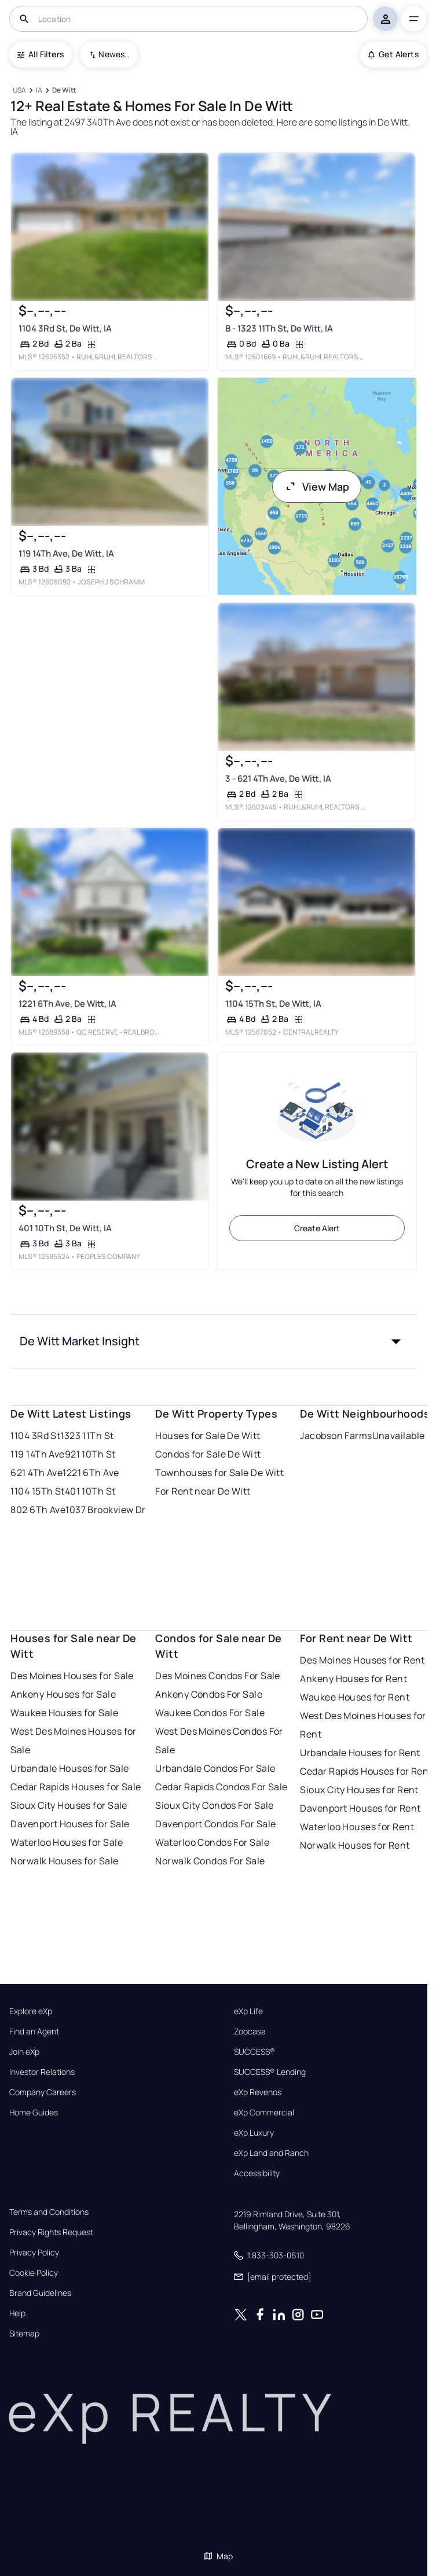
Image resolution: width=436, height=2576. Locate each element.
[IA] (39, 90)
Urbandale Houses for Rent (360, 1752)
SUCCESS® (254, 2052)
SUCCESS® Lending (270, 2072)
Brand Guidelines (40, 2293)
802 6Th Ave (37, 1509)
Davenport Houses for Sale (69, 1823)
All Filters (40, 54)
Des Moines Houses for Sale (71, 1675)
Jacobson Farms (336, 1435)
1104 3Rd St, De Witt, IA (65, 328)
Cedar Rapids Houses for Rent (366, 1771)
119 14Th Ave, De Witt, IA (66, 553)
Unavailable (398, 1435)
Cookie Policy (33, 2273)
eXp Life (248, 2011)
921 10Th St (90, 1454)
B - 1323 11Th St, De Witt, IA (278, 328)
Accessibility (257, 2173)
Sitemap (24, 2334)
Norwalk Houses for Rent (354, 1845)
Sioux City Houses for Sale (68, 1805)
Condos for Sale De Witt (208, 1454)
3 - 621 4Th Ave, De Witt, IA (278, 778)
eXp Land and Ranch (271, 2153)
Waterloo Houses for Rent (357, 1826)
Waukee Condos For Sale (210, 1712)
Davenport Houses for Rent (360, 1808)
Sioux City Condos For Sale (214, 1805)
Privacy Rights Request (51, 2232)
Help (17, 2313)
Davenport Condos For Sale (215, 1823)
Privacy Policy (34, 2253)
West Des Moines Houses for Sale (73, 1740)
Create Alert (317, 1228)
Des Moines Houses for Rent (362, 1660)
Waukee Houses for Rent (354, 1697)
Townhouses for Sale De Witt (219, 1472)
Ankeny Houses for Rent (353, 1678)
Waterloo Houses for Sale (66, 1842)
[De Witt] (64, 90)
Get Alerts (393, 54)
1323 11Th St (86, 1435)
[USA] (19, 90)
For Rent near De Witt (202, 1491)
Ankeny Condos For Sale (208, 1694)
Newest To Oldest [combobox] (114, 54)
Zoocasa (250, 2031)
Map (218, 2556)
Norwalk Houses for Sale (64, 1860)
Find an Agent (34, 2031)
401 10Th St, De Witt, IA (65, 1228)
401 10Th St (90, 1491)
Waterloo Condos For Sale (212, 1842)
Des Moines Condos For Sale (217, 1675)
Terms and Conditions (49, 2212)
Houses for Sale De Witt (207, 1435)
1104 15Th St (37, 1491)
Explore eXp (30, 2011)
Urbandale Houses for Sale (69, 1768)
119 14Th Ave (37, 1454)
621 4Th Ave (36, 1472)
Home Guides (33, 2112)
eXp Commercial (264, 2112)
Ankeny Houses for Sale (63, 1694)
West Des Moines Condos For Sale (219, 1740)
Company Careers (42, 2092)
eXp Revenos (257, 2092)
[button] (213, 1341)
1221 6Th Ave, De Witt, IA (67, 1004)
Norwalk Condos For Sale (210, 1860)
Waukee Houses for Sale (64, 1712)
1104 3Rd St (35, 1435)
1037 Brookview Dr (105, 1509)
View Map (316, 487)
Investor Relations (42, 2072)
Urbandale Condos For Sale (215, 1768)
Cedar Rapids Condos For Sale (221, 1786)
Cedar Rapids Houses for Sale (75, 1786)
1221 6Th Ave (91, 1472)
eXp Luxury (254, 2133)
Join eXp (24, 2052)
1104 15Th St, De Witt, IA (273, 1004)
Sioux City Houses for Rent (359, 1789)
